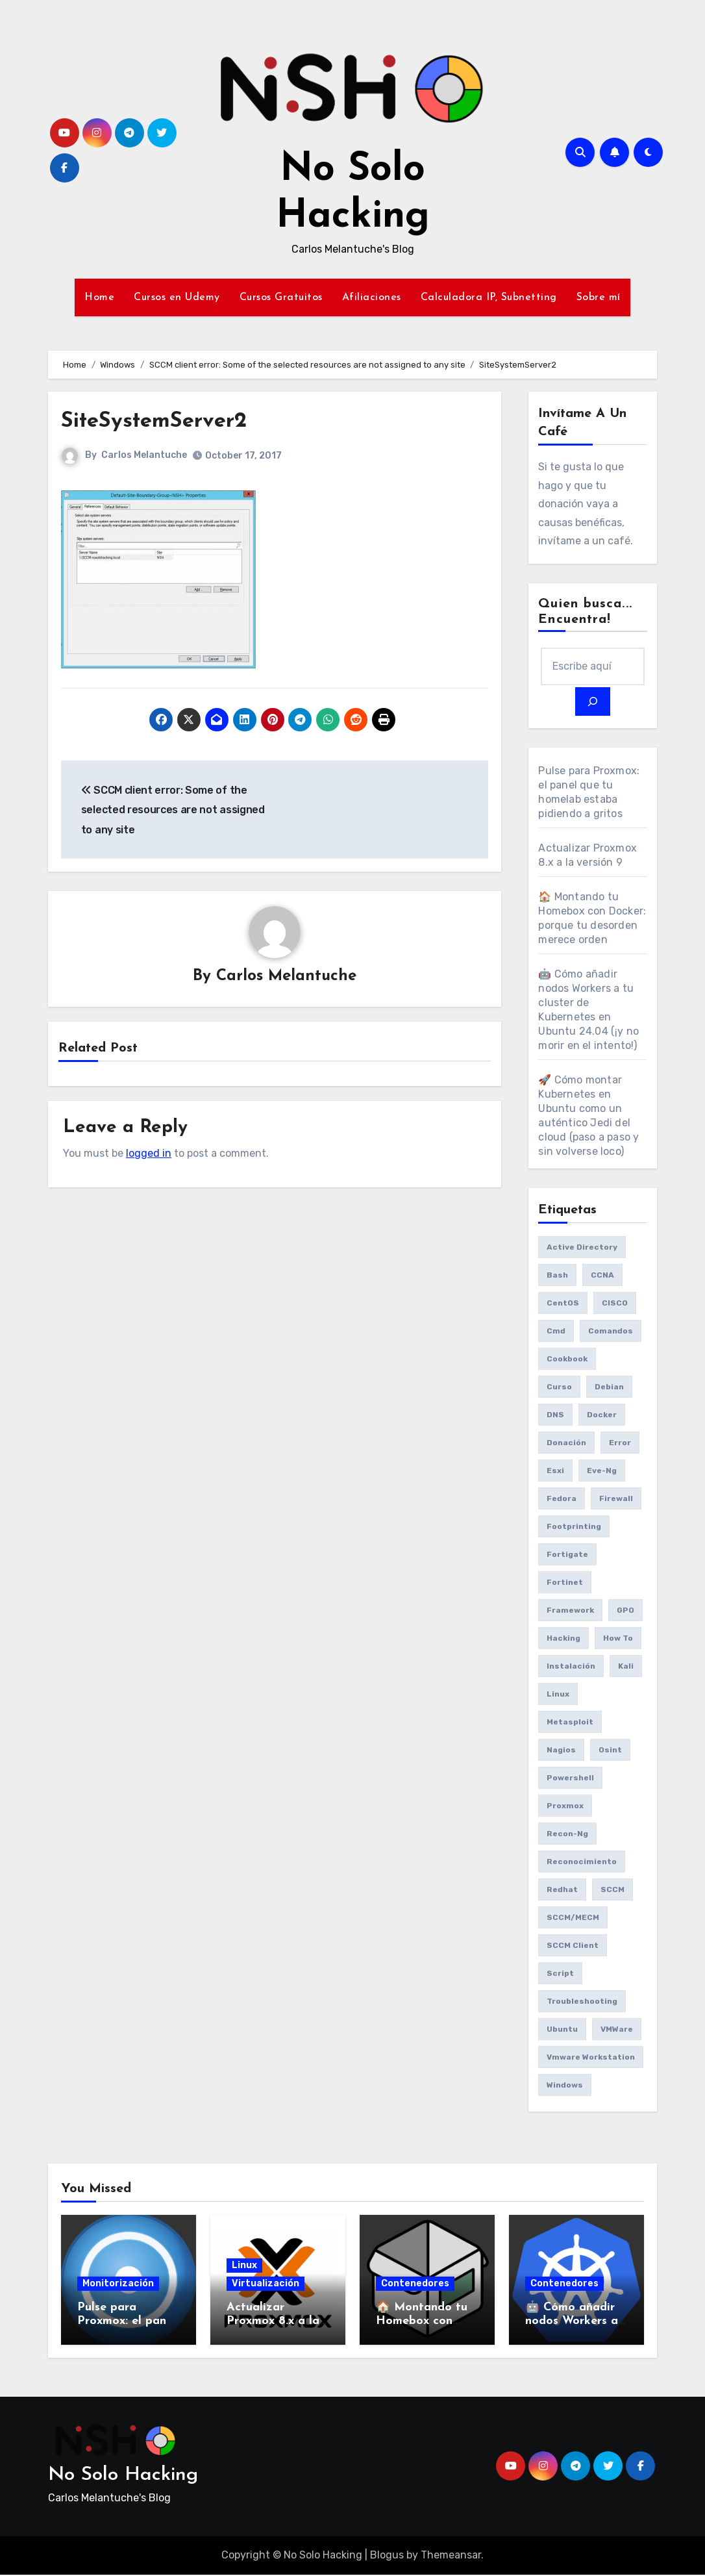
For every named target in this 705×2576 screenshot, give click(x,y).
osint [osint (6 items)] (610, 1751)
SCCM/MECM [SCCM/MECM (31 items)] (573, 1918)
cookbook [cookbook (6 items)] (567, 1360)
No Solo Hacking (123, 2476)
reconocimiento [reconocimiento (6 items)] (582, 1862)
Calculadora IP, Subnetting (489, 297)
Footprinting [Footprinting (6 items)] (574, 1527)
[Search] (592, 702)
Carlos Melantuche (144, 455)
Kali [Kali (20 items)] (626, 1667)
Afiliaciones (371, 297)
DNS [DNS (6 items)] (555, 1416)
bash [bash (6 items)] (557, 1276)
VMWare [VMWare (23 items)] (616, 2030)
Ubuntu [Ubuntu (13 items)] (562, 2030)
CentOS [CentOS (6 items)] (563, 1304)
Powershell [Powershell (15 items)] (570, 1779)
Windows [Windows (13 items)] (565, 2086)
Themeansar (451, 2557)
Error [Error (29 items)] (620, 1443)
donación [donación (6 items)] (566, 1443)
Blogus (387, 2557)
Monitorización (118, 2284)
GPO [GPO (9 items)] (625, 1611)
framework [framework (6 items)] (570, 1611)
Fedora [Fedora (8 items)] (561, 1499)
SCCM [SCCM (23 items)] (612, 1890)
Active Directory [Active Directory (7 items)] (582, 1248)
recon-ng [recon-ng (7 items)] (567, 1834)
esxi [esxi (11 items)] (555, 1471)
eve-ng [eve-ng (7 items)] (602, 1471)
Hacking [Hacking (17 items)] (563, 1639)
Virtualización (265, 2284)
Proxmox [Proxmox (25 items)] (565, 1807)
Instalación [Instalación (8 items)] (571, 1667)
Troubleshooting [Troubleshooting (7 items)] (582, 2002)
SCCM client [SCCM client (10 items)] (573, 1946)
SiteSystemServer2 (169, 420)
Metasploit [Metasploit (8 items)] (570, 1723)
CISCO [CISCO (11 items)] (615, 1304)
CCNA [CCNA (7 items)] (602, 1276)
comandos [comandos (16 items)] (610, 1332)
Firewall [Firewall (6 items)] (616, 1499)
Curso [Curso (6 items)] (559, 1388)
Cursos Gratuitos (281, 297)
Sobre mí (598, 297)
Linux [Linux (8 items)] (558, 1695)
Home (99, 297)
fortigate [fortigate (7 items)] (567, 1555)
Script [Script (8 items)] (560, 1974)
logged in (148, 1154)
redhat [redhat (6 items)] (562, 1890)
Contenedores (415, 2284)
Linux (244, 2266)
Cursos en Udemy (177, 297)
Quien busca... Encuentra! (585, 612)
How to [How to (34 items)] (618, 1639)
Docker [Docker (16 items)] (602, 1416)
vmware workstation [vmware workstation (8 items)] (591, 2058)
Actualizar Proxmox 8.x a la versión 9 (273, 2323)
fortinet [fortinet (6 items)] (565, 1583)
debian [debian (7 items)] (609, 1388)
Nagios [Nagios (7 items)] (561, 1751)
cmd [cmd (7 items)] (556, 1332)
